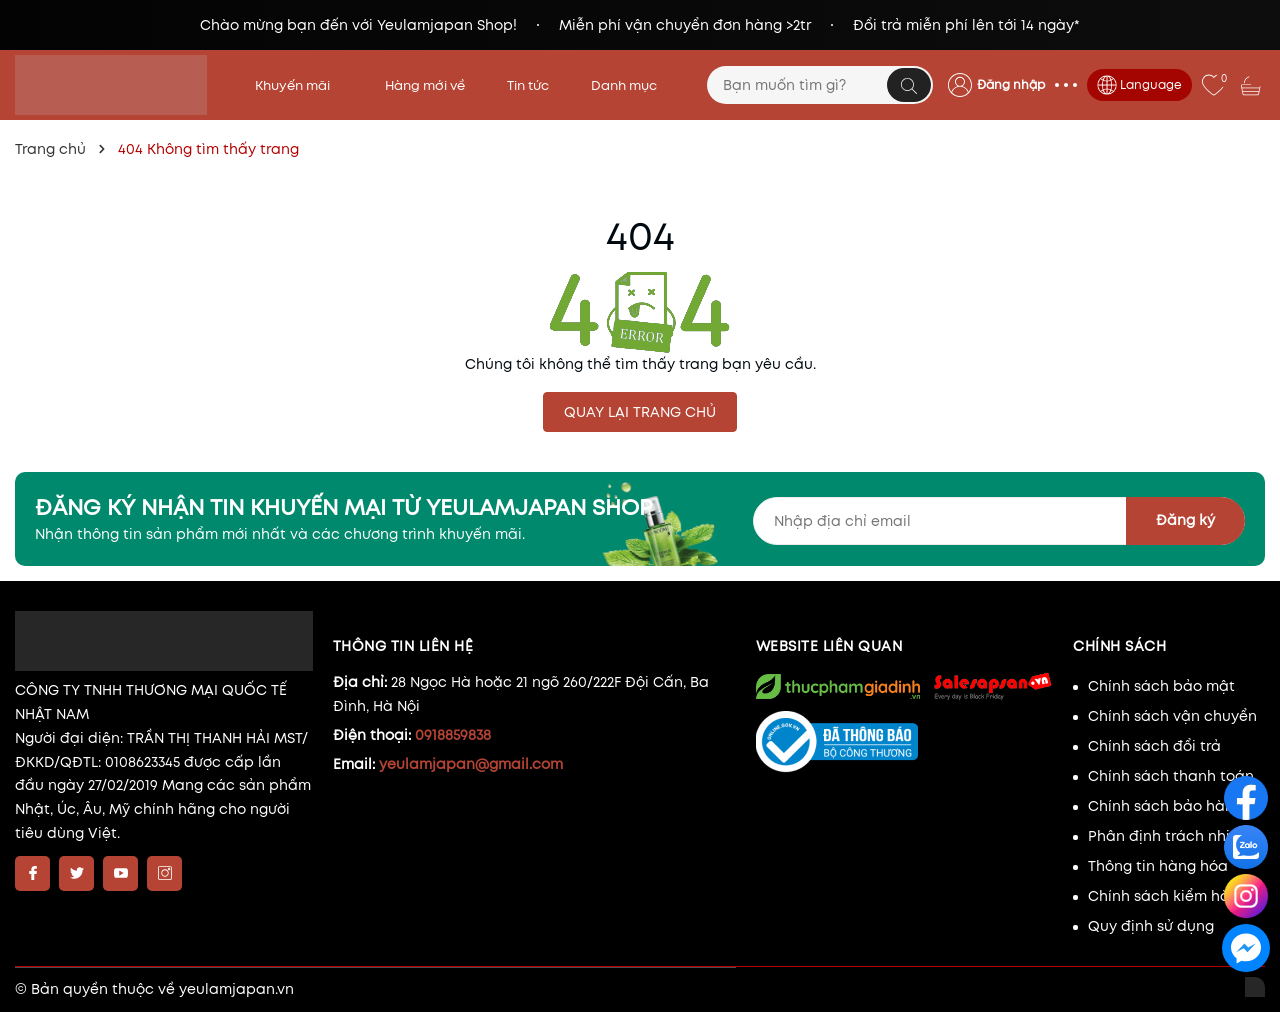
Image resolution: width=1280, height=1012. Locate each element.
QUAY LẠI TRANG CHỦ (640, 412)
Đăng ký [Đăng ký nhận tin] (1185, 520)
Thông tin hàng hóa (1158, 866)
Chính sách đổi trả (1154, 746)
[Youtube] (120, 873)
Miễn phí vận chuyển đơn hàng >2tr (685, 25)
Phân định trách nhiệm (1170, 836)
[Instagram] (164, 873)
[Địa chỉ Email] (999, 521)
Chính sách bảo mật (1161, 686)
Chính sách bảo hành (1165, 806)
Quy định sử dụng (1151, 926)
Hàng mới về (425, 85)
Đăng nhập (1011, 84)
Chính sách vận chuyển (1172, 716)
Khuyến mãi (299, 85)
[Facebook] (32, 873)
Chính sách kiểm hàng (1168, 896)
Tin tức (528, 85)
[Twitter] (76, 873)
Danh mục (630, 85)
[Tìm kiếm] (909, 85)
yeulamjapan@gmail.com (471, 764)
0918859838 (453, 735)
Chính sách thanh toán (1171, 776)
